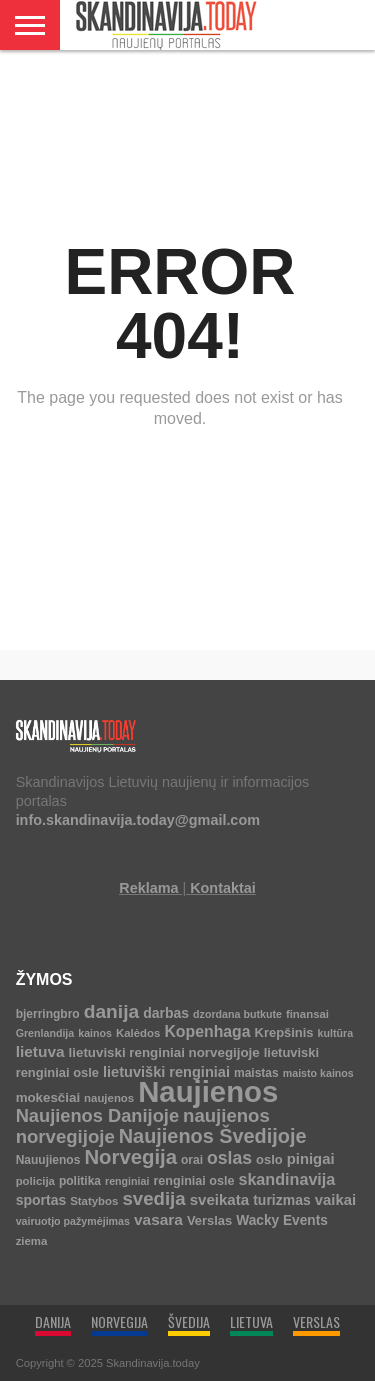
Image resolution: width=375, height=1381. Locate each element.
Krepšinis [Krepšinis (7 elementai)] (284, 1032)
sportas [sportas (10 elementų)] (41, 1200)
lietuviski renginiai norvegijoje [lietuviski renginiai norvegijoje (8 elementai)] (164, 1052)
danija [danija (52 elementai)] (111, 1011)
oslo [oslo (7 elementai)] (269, 1159)
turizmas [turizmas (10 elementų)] (282, 1200)
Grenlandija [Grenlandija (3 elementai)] (45, 1033)
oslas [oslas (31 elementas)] (229, 1158)
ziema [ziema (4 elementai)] (32, 1241)
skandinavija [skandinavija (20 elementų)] (286, 1179)
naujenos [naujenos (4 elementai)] (109, 1098)
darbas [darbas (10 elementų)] (166, 1013)
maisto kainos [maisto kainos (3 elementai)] (318, 1073)
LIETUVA (251, 1321)
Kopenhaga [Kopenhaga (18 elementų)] (207, 1031)
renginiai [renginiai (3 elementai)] (127, 1181)
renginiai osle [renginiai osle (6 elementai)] (193, 1181)
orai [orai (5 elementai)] (192, 1160)
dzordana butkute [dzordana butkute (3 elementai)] (237, 1014)
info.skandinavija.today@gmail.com (138, 820)
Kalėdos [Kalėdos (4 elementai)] (138, 1033)
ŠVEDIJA (189, 1321)
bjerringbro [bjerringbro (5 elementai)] (48, 1014)
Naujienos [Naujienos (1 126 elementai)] (208, 1091)
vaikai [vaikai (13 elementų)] (335, 1200)
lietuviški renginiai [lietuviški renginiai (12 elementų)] (166, 1072)
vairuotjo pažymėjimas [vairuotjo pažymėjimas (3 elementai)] (73, 1221)
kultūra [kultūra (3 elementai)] (336, 1033)
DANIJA (53, 1321)
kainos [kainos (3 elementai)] (95, 1033)
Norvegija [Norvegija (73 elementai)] (130, 1157)
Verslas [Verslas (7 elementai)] (209, 1220)
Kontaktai (223, 888)
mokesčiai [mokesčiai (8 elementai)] (48, 1097)
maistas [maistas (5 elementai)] (256, 1073)
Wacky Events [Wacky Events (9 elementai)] (282, 1220)
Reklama (148, 888)
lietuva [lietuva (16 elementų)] (40, 1051)
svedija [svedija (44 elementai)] (153, 1198)
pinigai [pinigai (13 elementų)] (311, 1159)
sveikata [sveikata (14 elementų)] (220, 1199)
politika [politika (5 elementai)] (80, 1181)
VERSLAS (316, 1321)
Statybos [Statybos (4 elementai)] (94, 1201)
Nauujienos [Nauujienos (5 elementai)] (48, 1160)
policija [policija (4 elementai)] (35, 1181)
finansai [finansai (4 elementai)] (307, 1014)
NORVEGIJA (119, 1321)
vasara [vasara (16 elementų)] (158, 1219)
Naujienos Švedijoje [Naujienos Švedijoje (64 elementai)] (213, 1136)
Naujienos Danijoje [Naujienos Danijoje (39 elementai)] (97, 1115)
